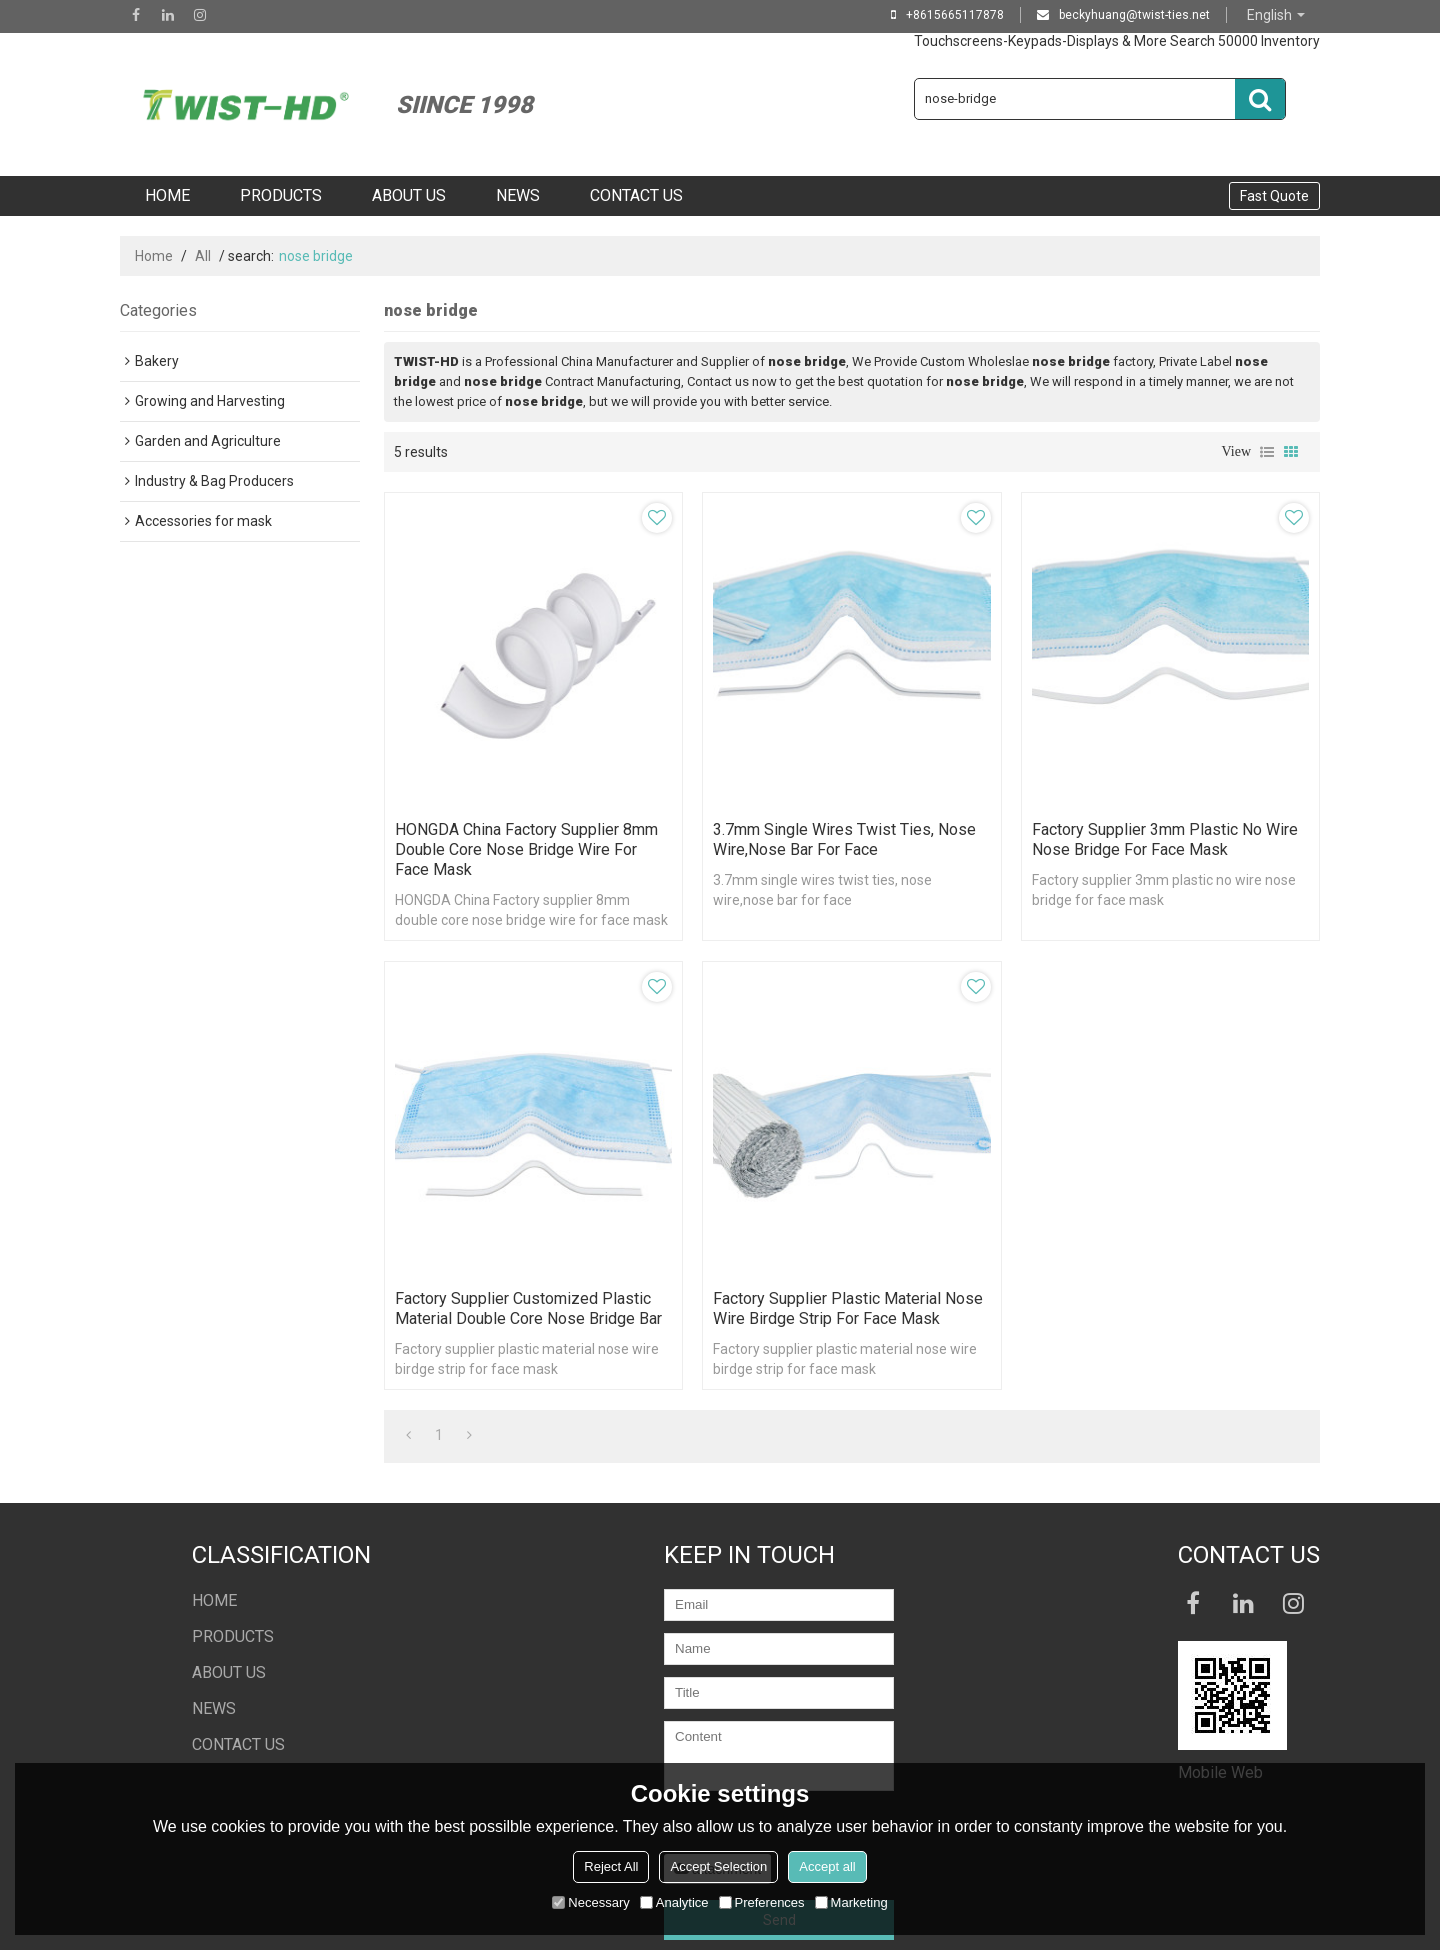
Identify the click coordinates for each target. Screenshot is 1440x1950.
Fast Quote (1274, 196)
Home (154, 256)
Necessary (590, 1902)
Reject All (611, 1866)
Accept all (827, 1866)
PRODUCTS (281, 195)
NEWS (518, 195)
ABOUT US (409, 195)
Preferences (762, 1902)
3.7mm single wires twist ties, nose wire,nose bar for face (844, 839)
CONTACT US (636, 195)
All (203, 256)
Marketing (851, 1902)
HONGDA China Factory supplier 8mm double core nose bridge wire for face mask (526, 849)
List (1267, 452)
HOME (167, 195)
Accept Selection (718, 1866)
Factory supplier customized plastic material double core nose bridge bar (528, 1308)
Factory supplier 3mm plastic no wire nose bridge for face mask (1165, 839)
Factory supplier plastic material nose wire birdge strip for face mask (848, 1308)
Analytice (674, 1902)
